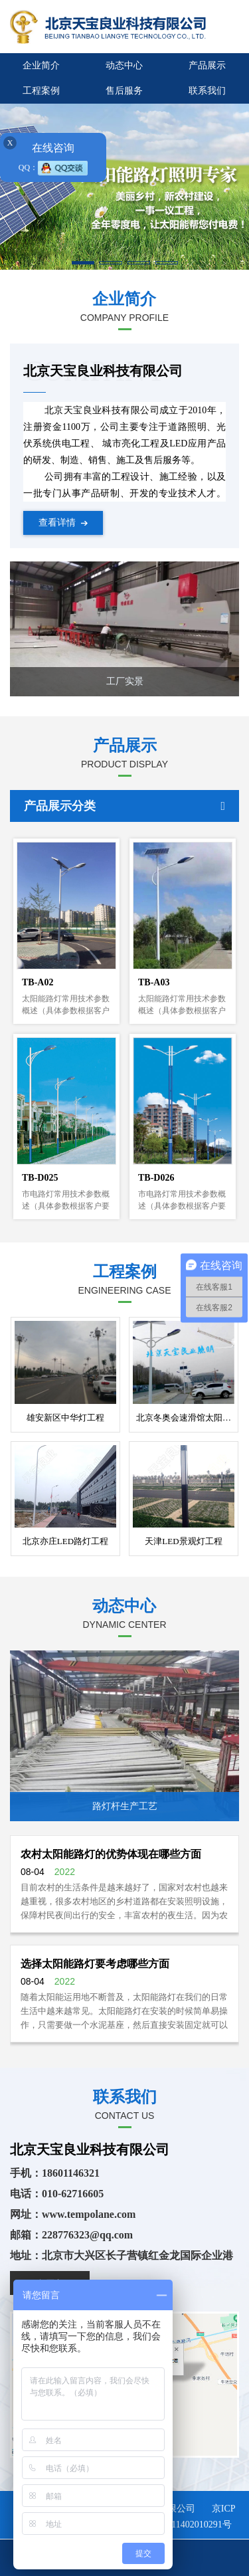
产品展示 (207, 65)
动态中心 (124, 65)
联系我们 (207, 91)
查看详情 (63, 523)
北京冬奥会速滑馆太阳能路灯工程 (185, 1418)
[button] (83, 262)
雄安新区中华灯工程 (65, 1418)
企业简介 (41, 65)
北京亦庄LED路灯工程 (65, 1541)
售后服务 (124, 91)
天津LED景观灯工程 (183, 1541)
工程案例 (41, 91)
